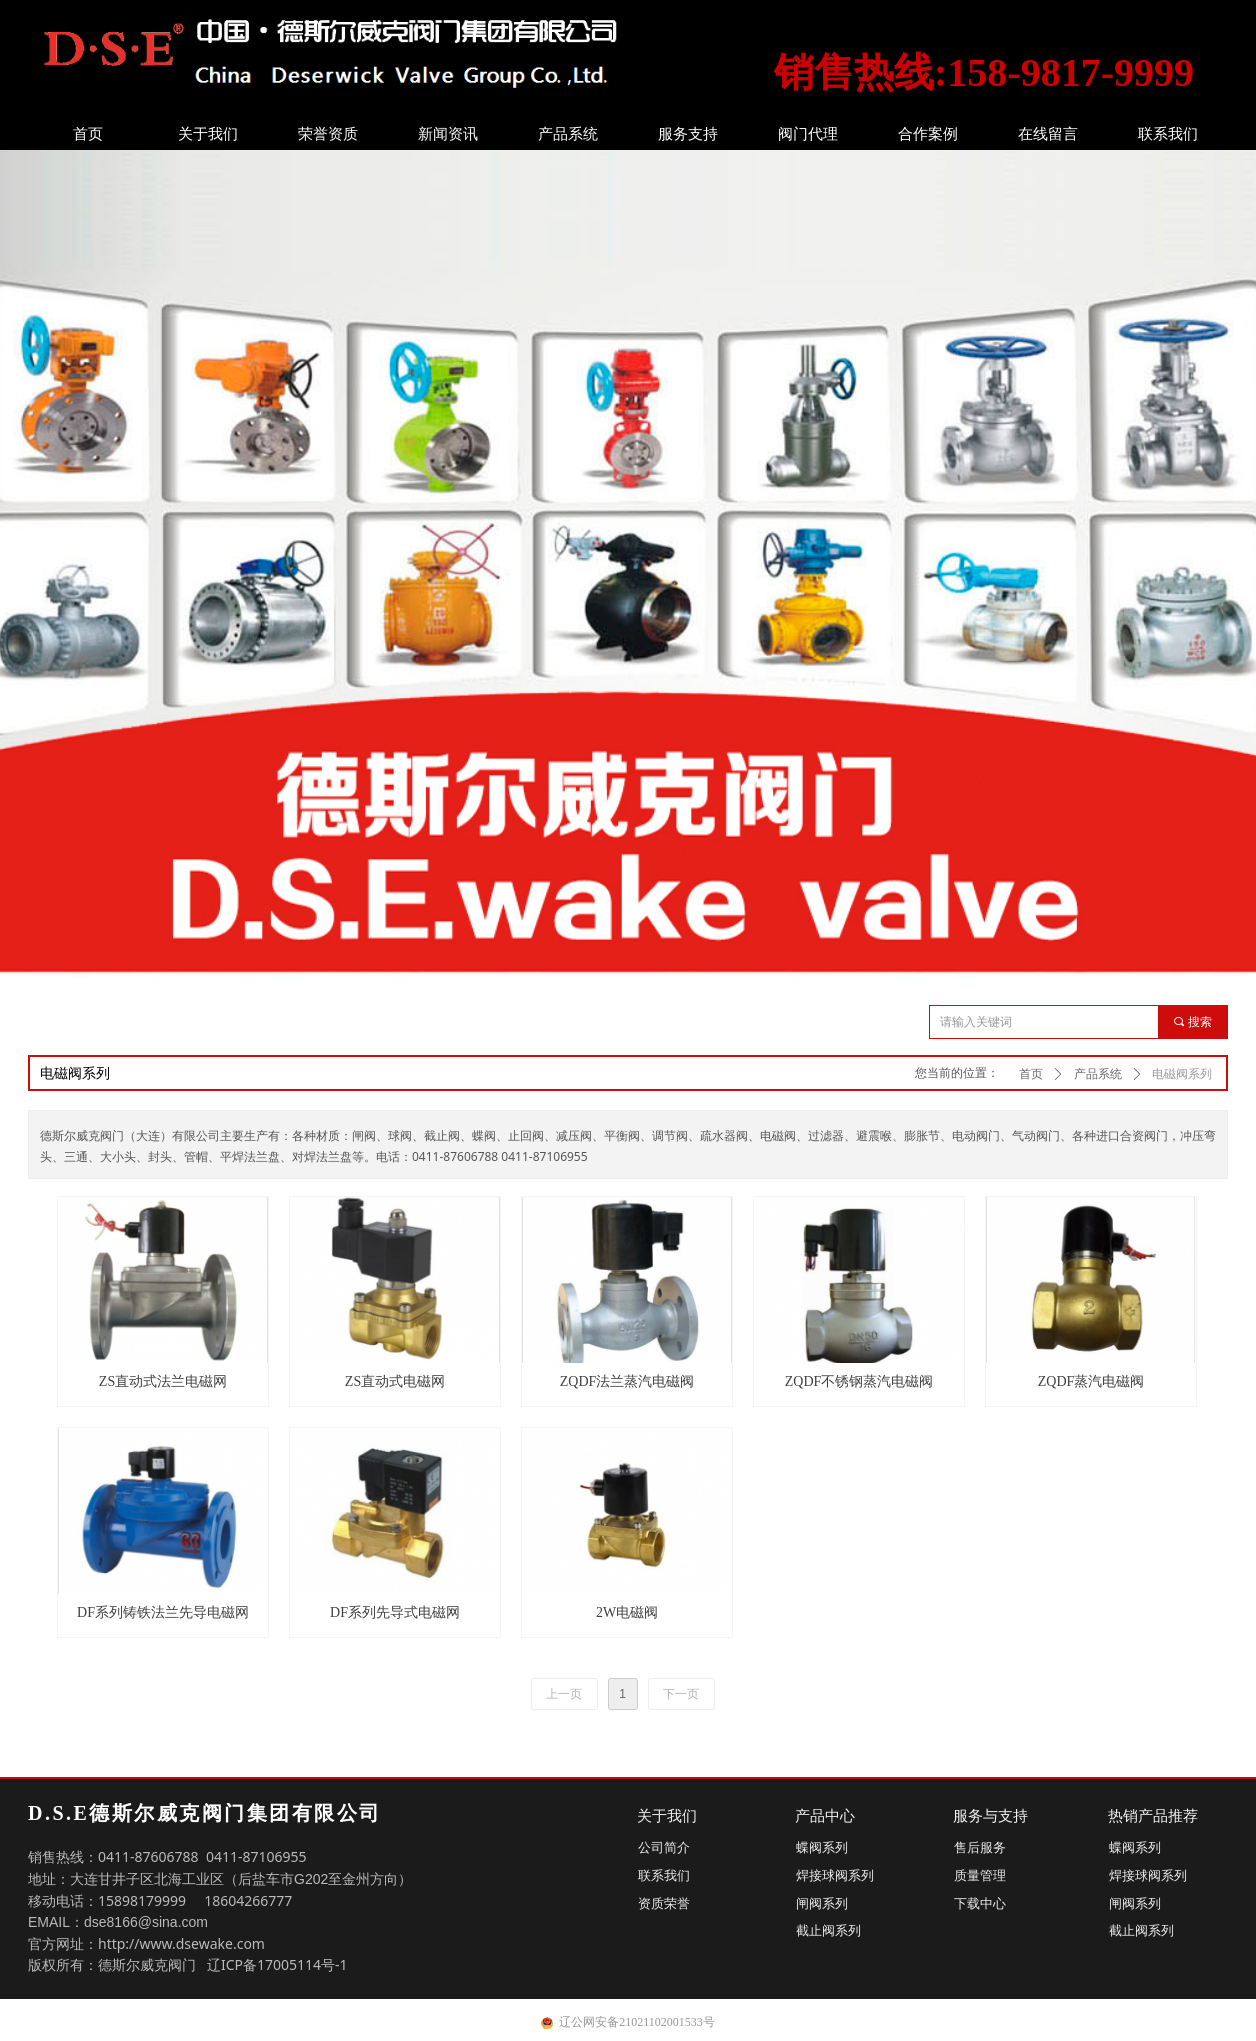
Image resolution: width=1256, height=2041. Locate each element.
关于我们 (208, 134)
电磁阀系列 (1182, 1074)
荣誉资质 (328, 134)
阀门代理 (808, 134)
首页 (88, 134)
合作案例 (928, 134)
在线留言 (1048, 134)
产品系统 (568, 134)
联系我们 (1168, 134)
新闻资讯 (448, 134)
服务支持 (688, 134)
